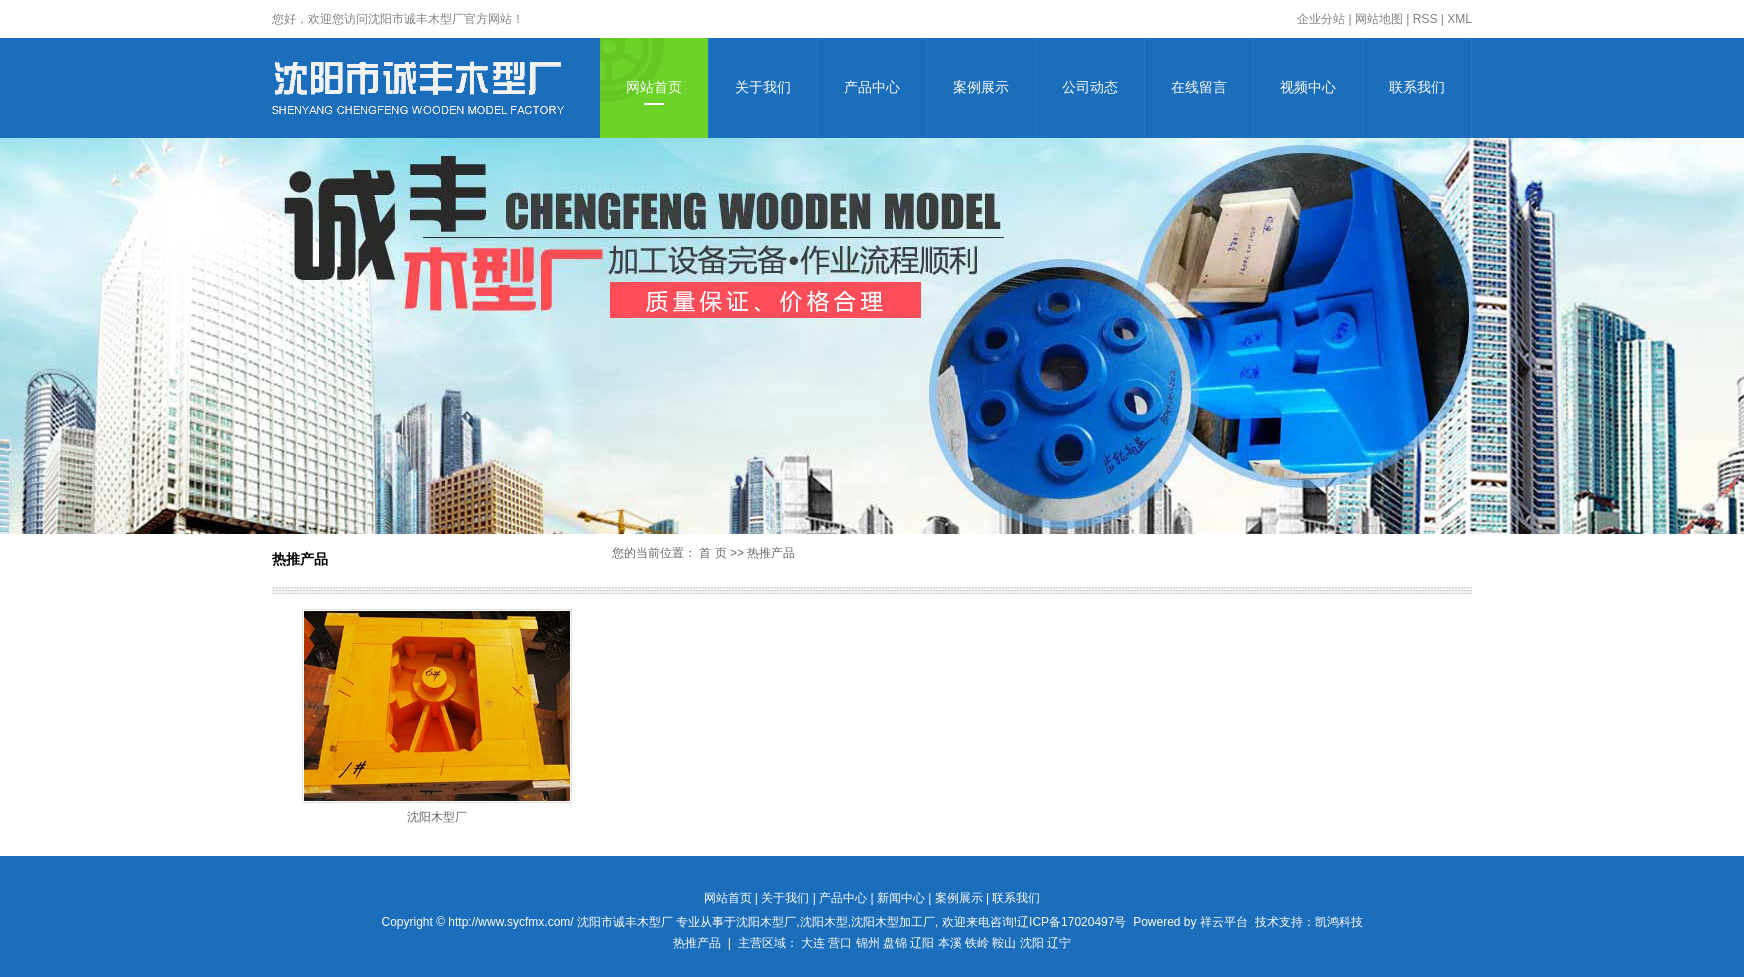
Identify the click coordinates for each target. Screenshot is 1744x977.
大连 (813, 943)
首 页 (712, 553)
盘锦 (895, 943)
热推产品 (697, 943)
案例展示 (981, 87)
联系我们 (1417, 87)
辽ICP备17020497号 (1071, 922)
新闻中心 (901, 898)
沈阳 (1032, 943)
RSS (1425, 19)
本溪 (950, 943)
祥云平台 (1224, 922)
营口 (840, 943)
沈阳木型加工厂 (893, 922)
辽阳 (922, 943)
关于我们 (763, 87)
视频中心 (1308, 87)
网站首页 (654, 87)
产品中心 (872, 87)
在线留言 (1199, 87)
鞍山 (1004, 943)
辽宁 (1059, 943)
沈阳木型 (824, 922)
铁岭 (977, 943)
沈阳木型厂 (437, 817)
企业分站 (1321, 19)
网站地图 (1379, 19)
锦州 (868, 943)
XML (1459, 19)
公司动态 (1090, 87)
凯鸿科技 (1339, 922)
